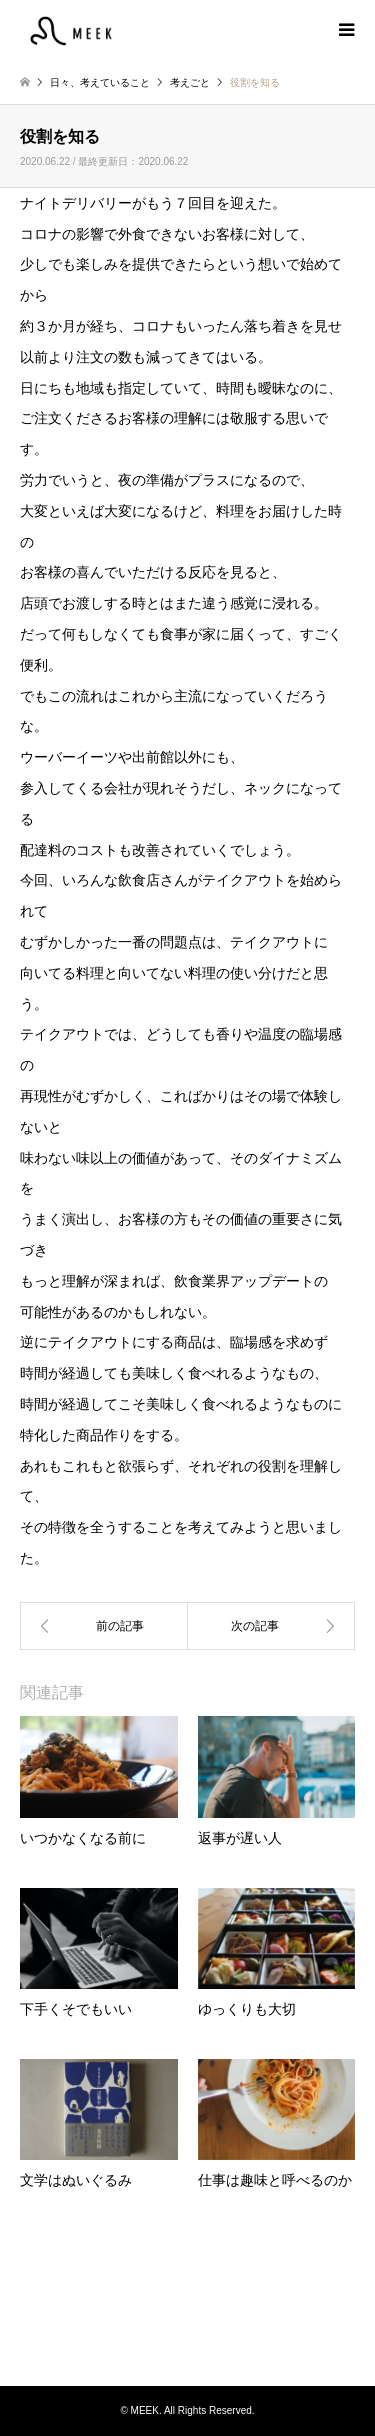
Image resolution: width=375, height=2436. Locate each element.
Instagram (188, 2345)
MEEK (188, 2310)
